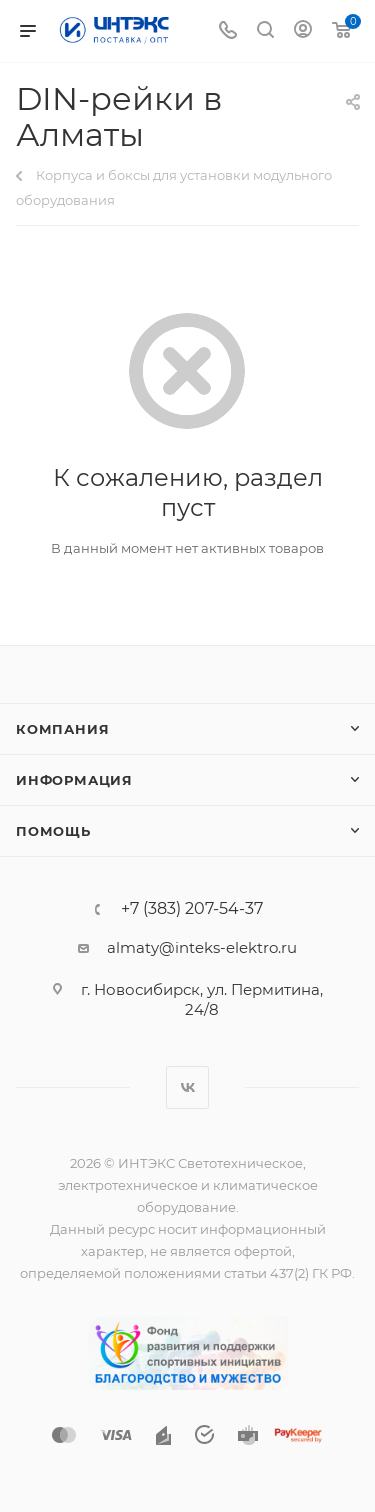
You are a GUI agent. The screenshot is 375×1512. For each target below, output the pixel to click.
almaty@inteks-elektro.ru (202, 947)
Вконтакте (187, 1087)
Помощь (53, 831)
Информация (74, 780)
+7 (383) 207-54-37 (192, 909)
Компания (62, 729)
